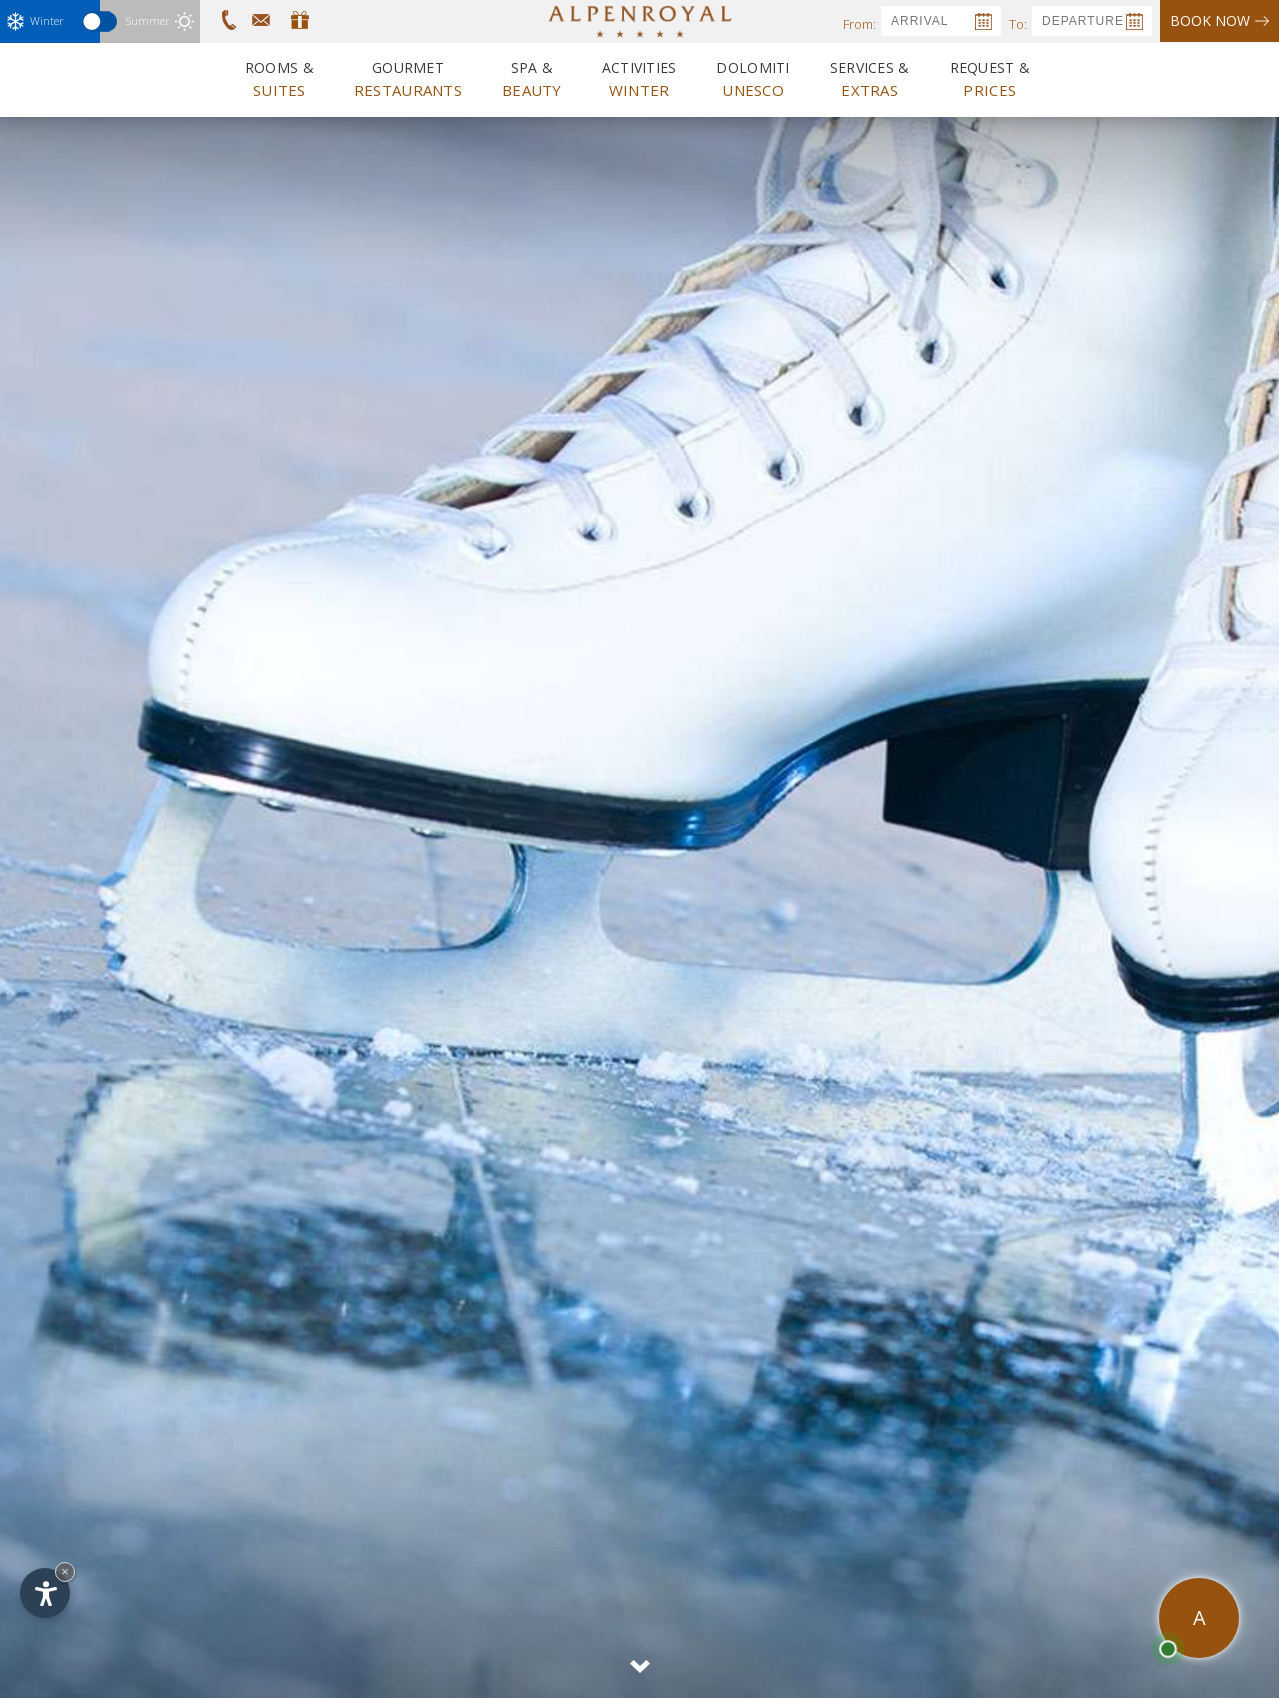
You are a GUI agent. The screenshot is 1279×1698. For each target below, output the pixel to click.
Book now (1219, 20)
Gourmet (408, 79)
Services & (870, 79)
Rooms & (279, 79)
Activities (639, 79)
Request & (990, 79)
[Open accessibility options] (45, 1593)
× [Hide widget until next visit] (65, 1571)
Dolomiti (752, 79)
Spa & (532, 79)
